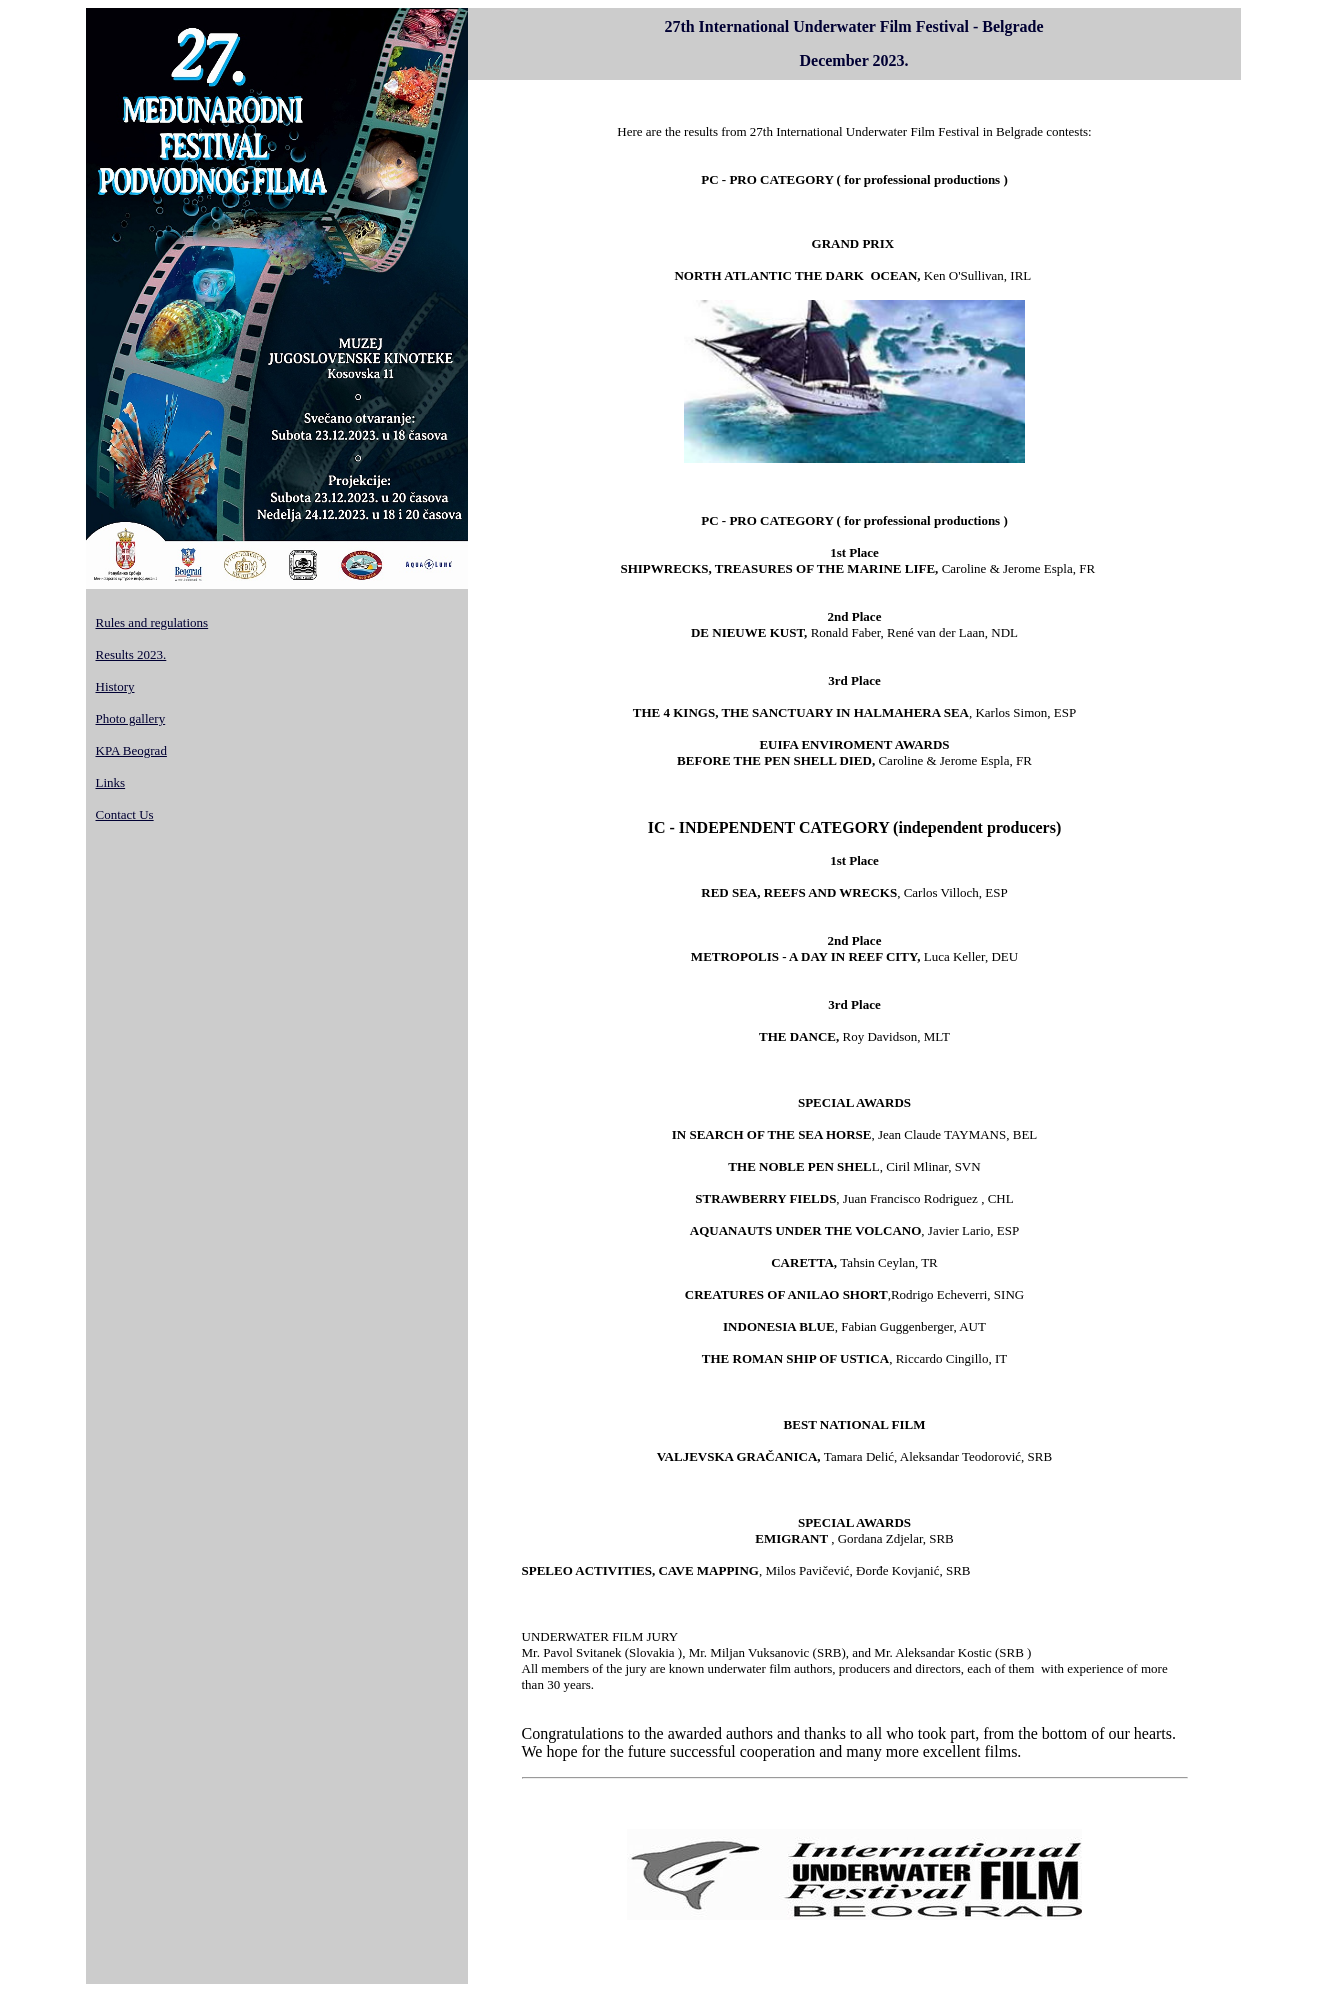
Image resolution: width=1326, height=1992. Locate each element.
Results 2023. (131, 654)
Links (111, 782)
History (115, 686)
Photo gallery (131, 718)
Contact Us (125, 814)
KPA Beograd (131, 750)
